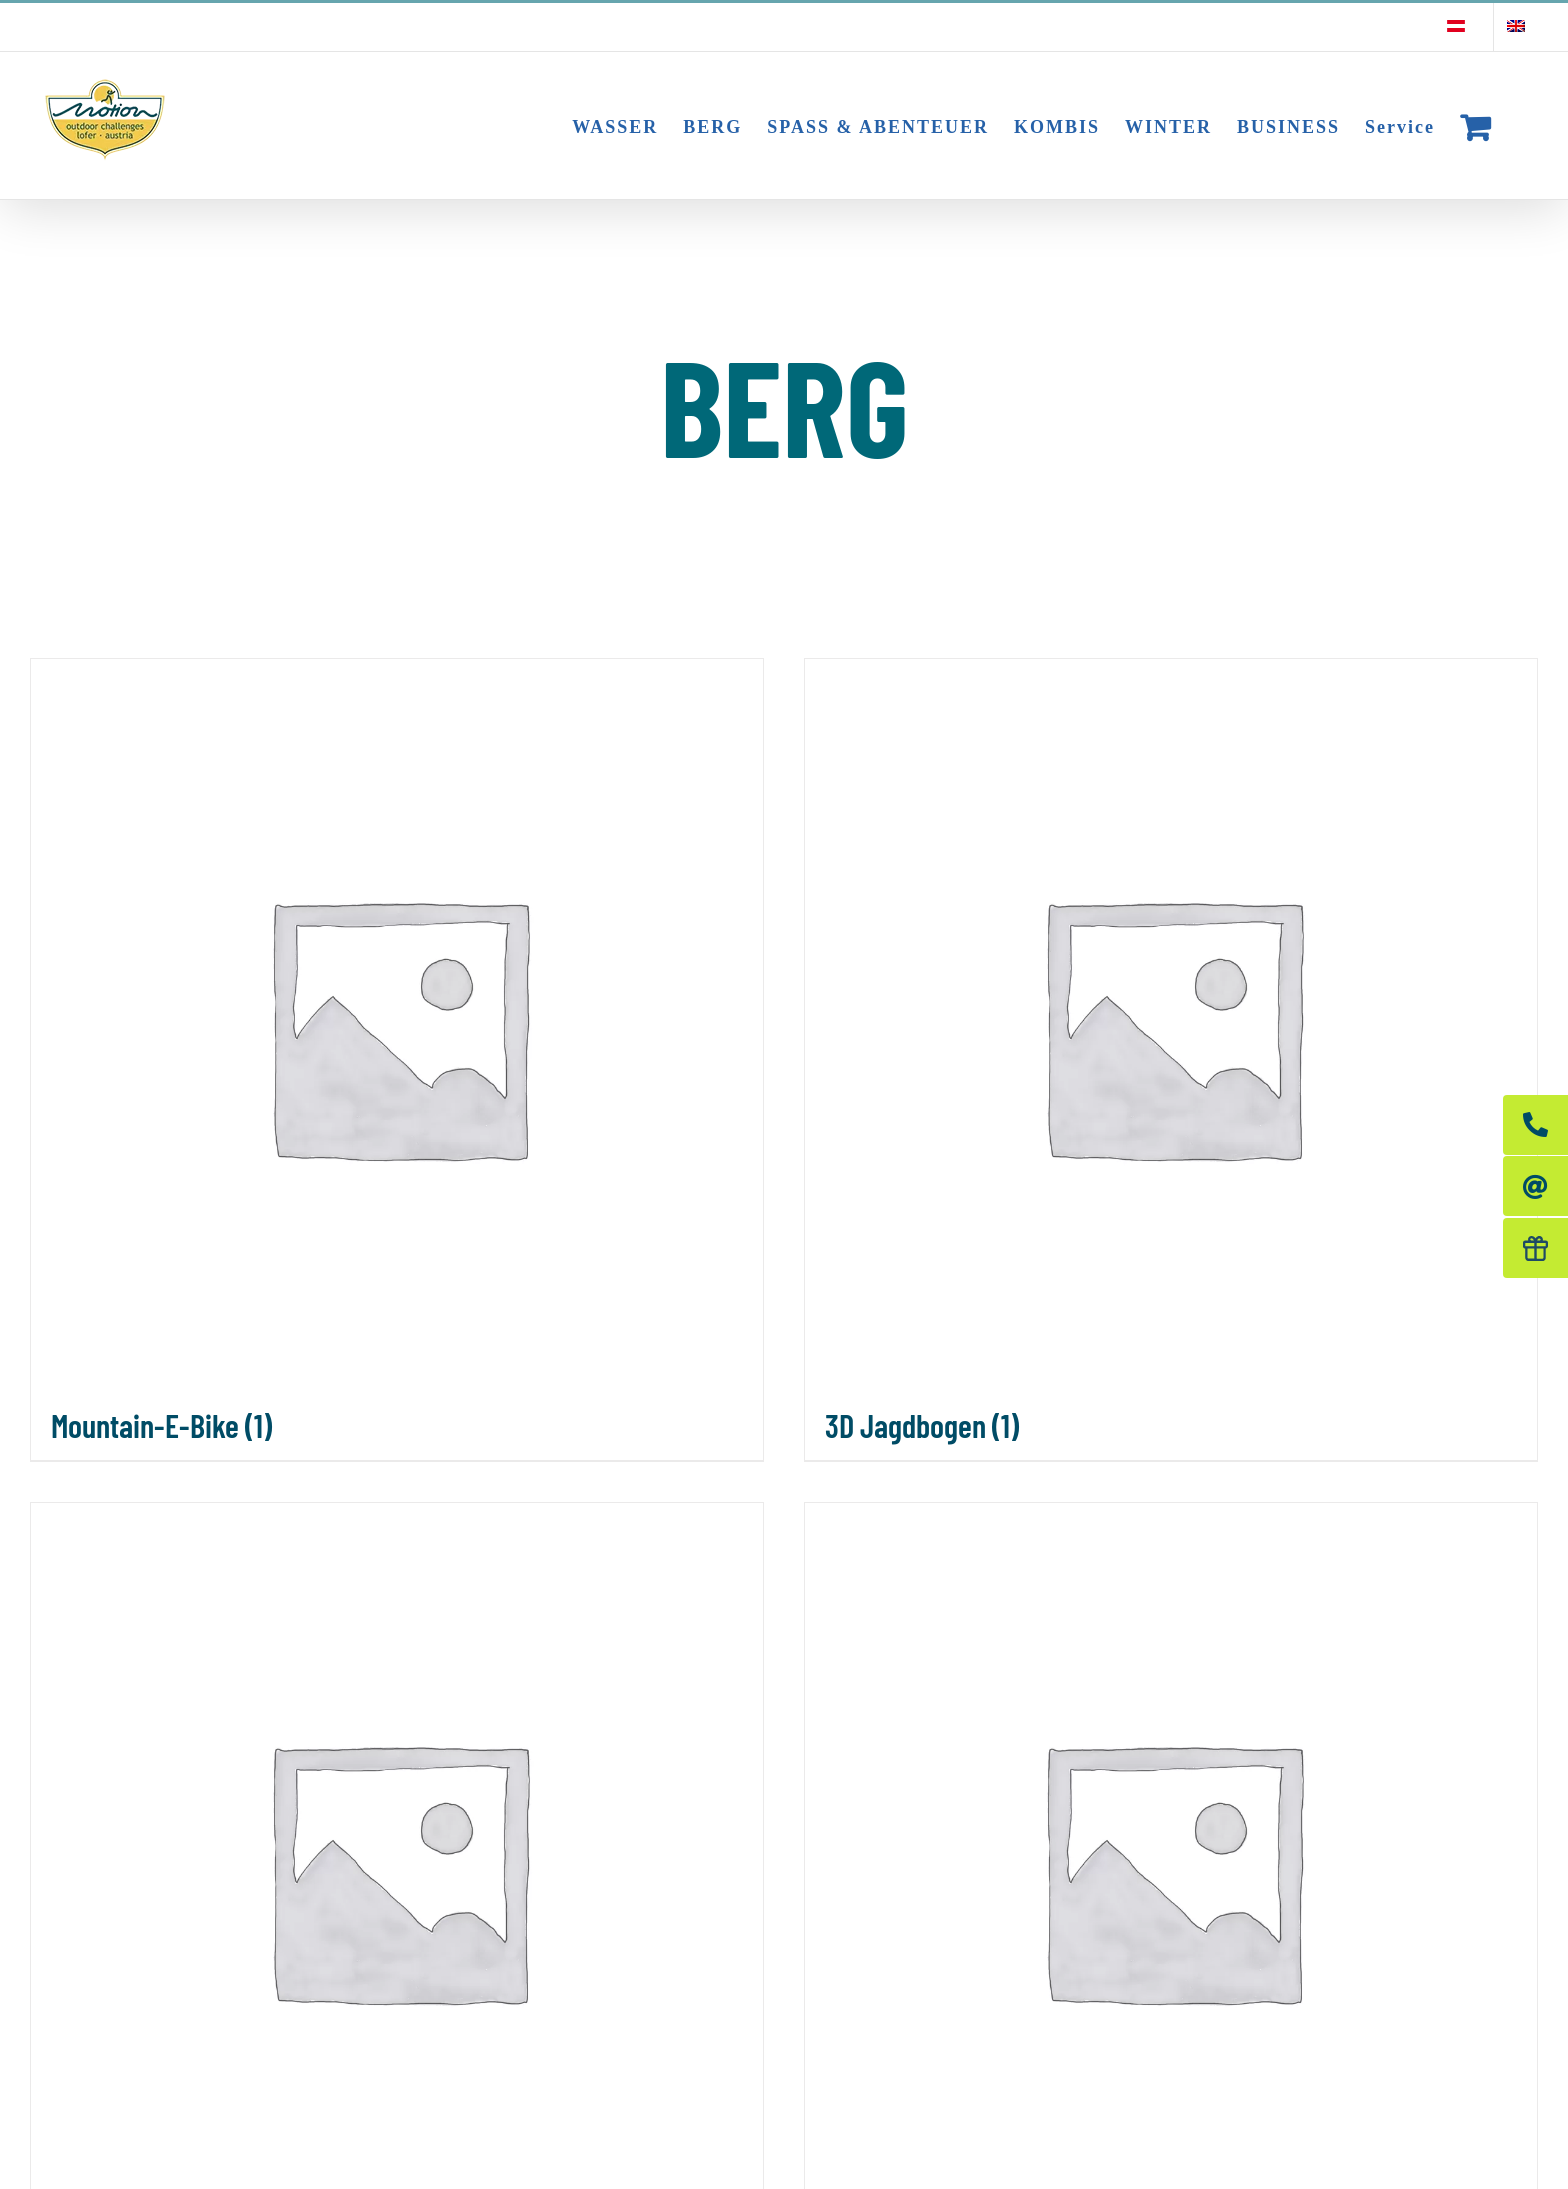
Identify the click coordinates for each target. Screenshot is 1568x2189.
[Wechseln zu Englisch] (1516, 27)
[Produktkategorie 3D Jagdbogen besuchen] (1171, 1059)
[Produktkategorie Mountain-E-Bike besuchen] (397, 1059)
